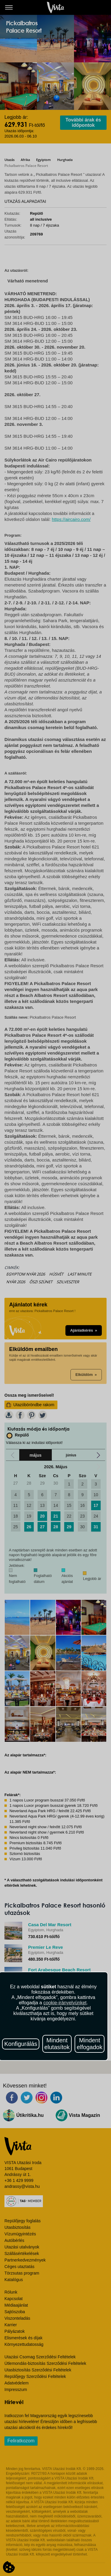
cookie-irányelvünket (64, 2002)
